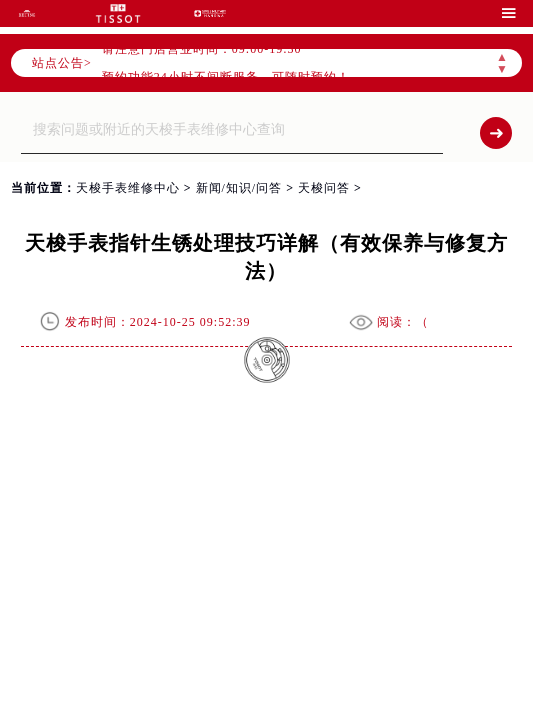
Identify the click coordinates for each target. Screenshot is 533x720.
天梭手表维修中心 (128, 188)
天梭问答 (324, 188)
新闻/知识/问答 (239, 188)
